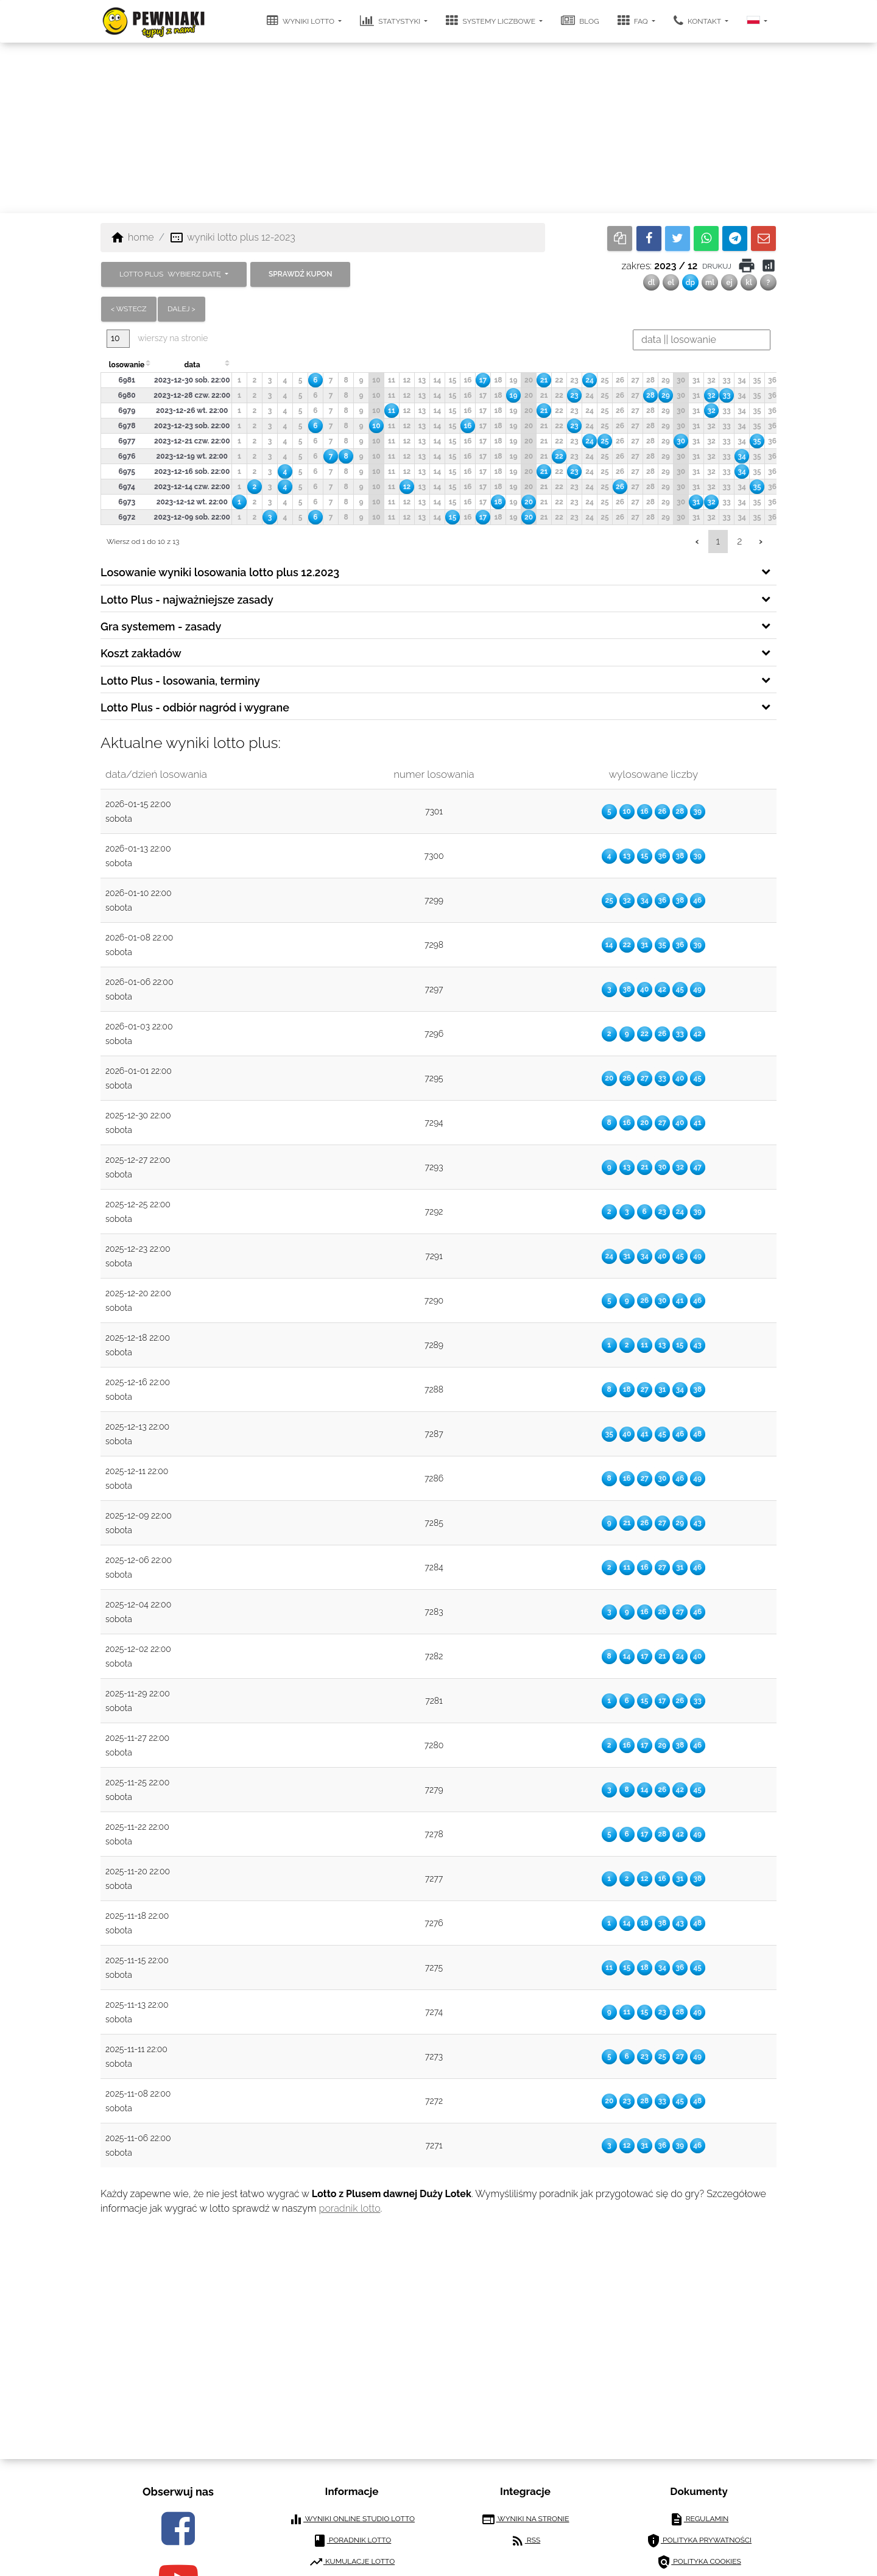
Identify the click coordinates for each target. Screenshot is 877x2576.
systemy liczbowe (491, 21)
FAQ (634, 21)
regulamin (699, 2519)
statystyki (391, 21)
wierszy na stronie (157, 338)
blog (580, 21)
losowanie (126, 365)
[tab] (438, 571)
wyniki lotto (301, 21)
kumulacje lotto (352, 2562)
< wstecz (129, 309)
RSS (525, 2540)
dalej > (181, 309)
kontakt (698, 21)
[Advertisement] (438, 128)
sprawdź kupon (300, 274)
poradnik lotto (350, 2208)
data (192, 365)
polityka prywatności (699, 2540)
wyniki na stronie (525, 2519)
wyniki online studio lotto (352, 2519)
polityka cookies (699, 2562)
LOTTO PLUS (171, 274)
